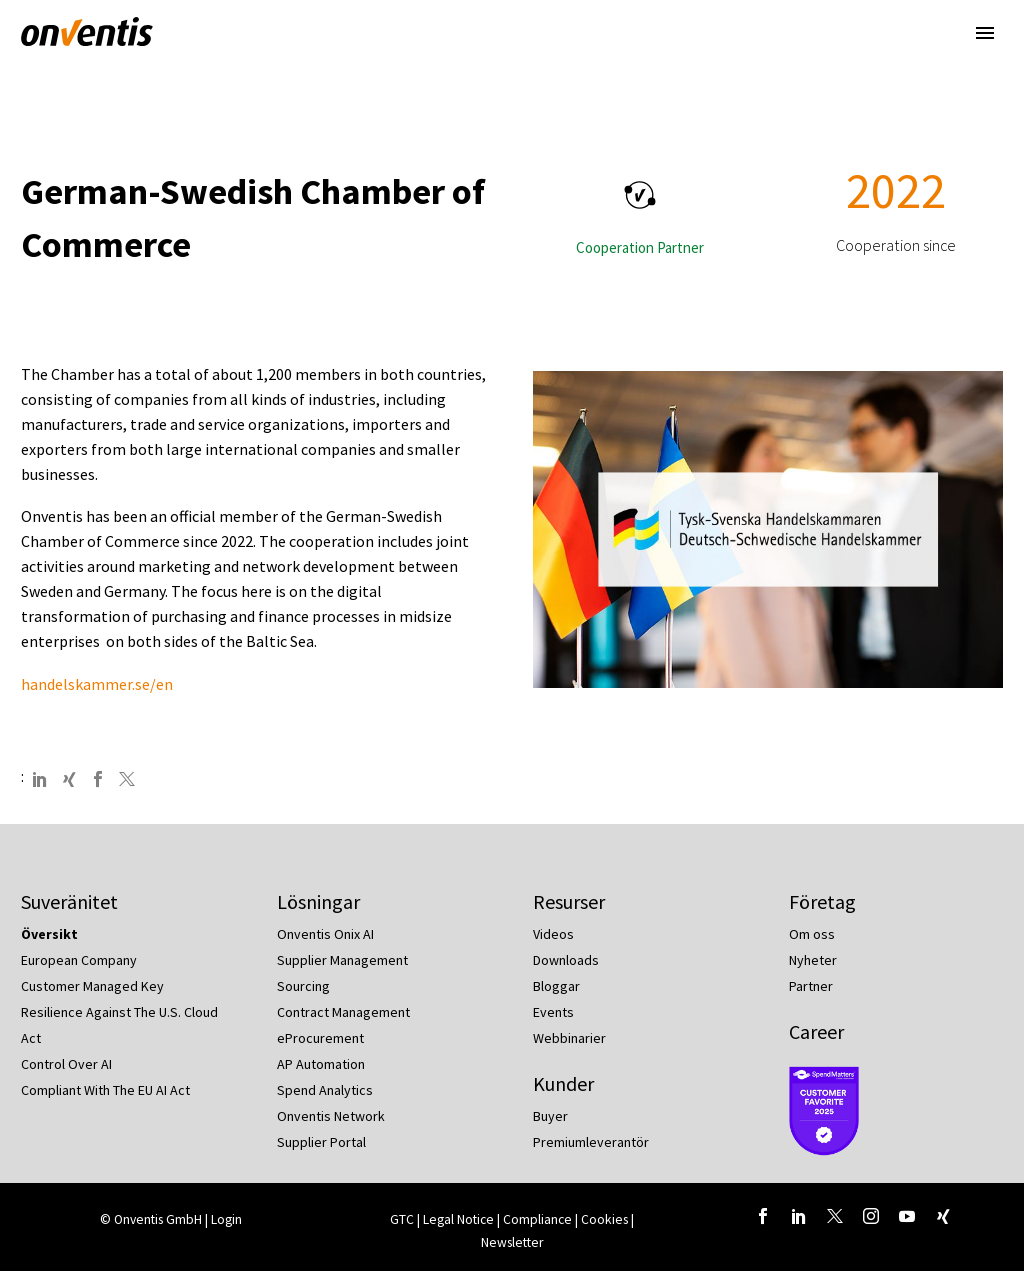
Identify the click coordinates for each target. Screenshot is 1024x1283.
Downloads (566, 972)
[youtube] (907, 1227)
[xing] (943, 1227)
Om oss (812, 946)
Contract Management (343, 1024)
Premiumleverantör (591, 1154)
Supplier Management (342, 972)
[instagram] (871, 1227)
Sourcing (303, 998)
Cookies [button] (604, 1230)
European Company (79, 972)
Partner (811, 998)
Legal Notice (460, 1230)
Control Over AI (66, 1076)
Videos (553, 946)
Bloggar (556, 998)
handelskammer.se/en (97, 695)
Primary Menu (985, 33)
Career (816, 1043)
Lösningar (318, 913)
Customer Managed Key (92, 998)
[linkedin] (799, 1227)
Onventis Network (331, 1128)
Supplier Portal (321, 1154)
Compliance (539, 1230)
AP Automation (321, 1076)
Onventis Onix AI (325, 946)
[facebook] (763, 1227)
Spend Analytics (325, 1102)
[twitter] (835, 1227)
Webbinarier (569, 1050)
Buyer (550, 1128)
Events (553, 1024)
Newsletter (512, 1253)
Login (226, 1230)
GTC (402, 1230)
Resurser (569, 913)
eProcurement (320, 1050)
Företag (822, 913)
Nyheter (813, 972)
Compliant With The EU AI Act (105, 1102)
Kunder (563, 1095)
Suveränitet (69, 913)
